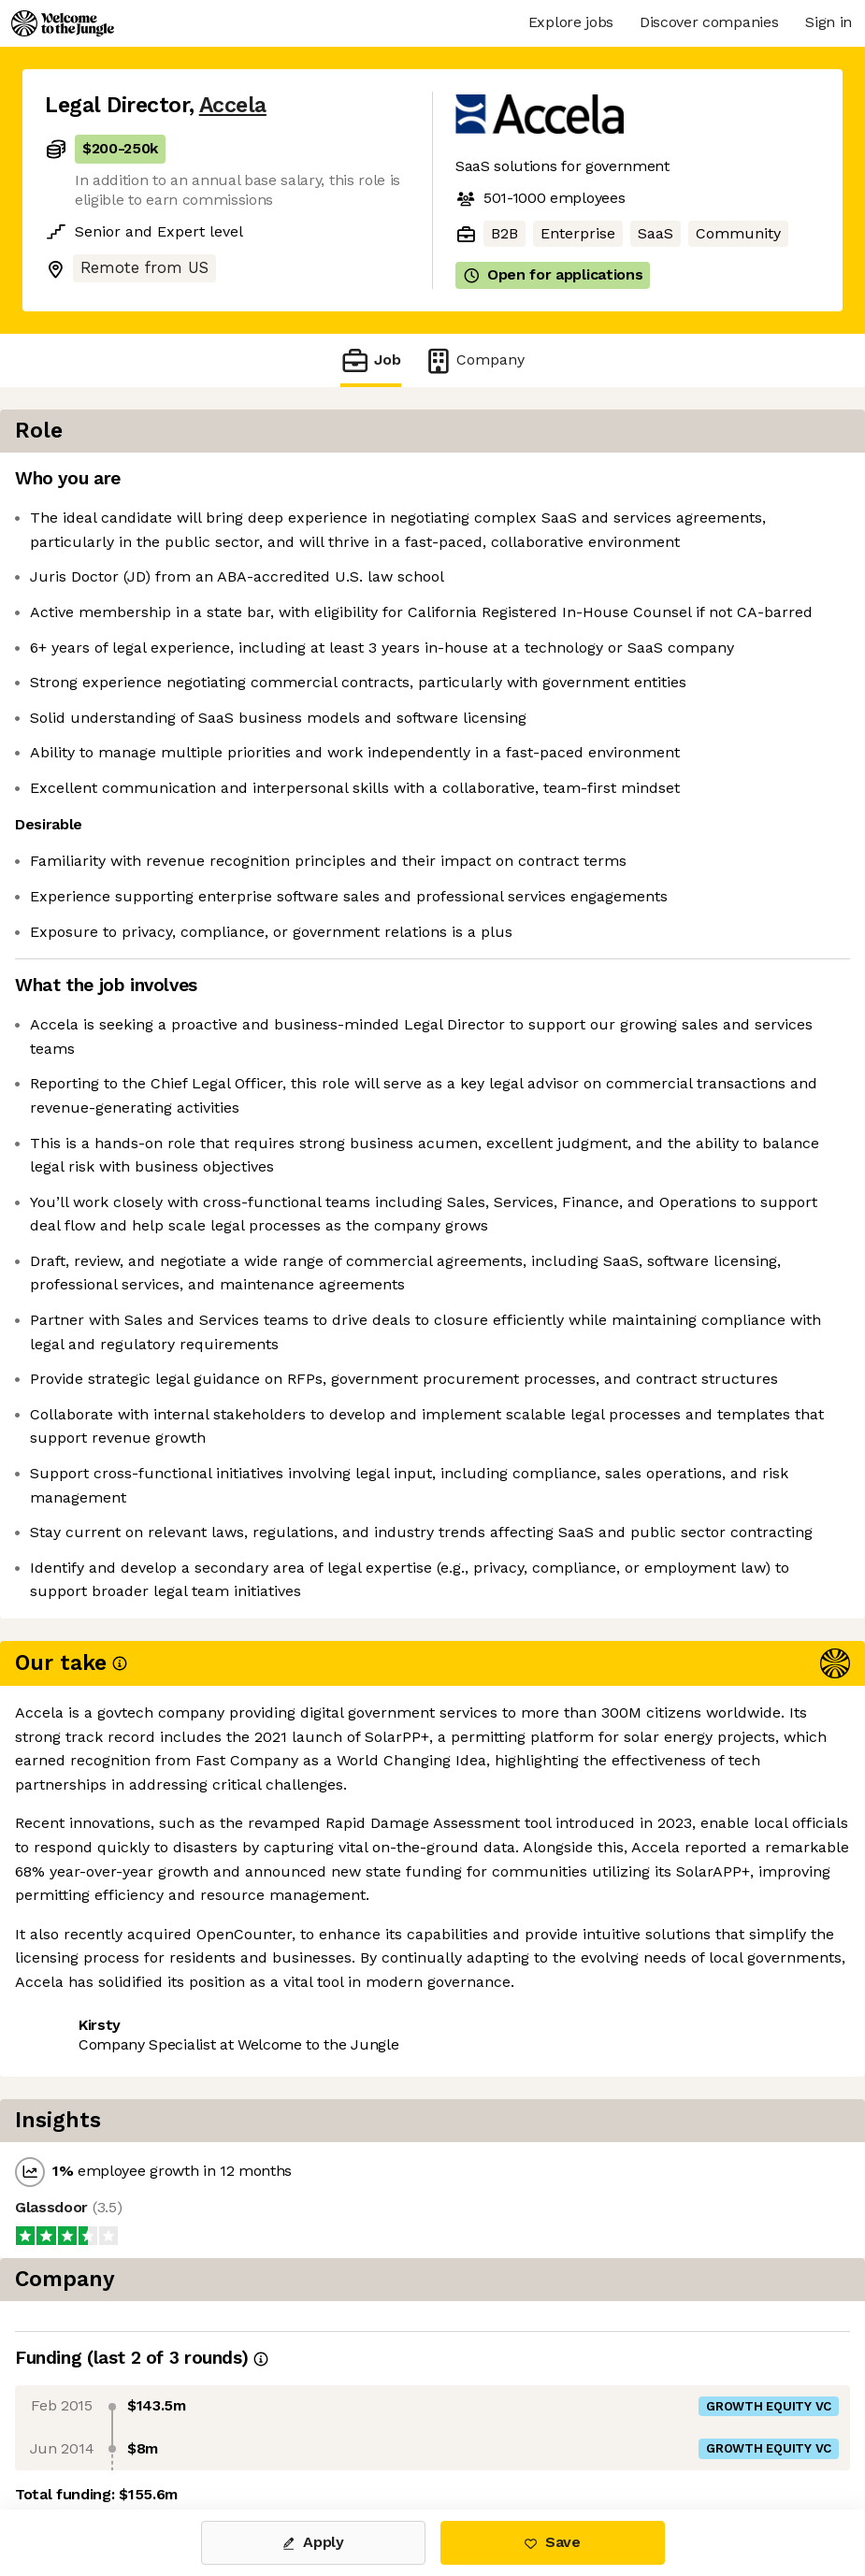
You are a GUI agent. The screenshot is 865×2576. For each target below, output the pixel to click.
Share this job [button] (96, 2430)
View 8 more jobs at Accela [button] (275, 2430)
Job (370, 360)
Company (474, 360)
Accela (233, 105)
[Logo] (62, 23)
